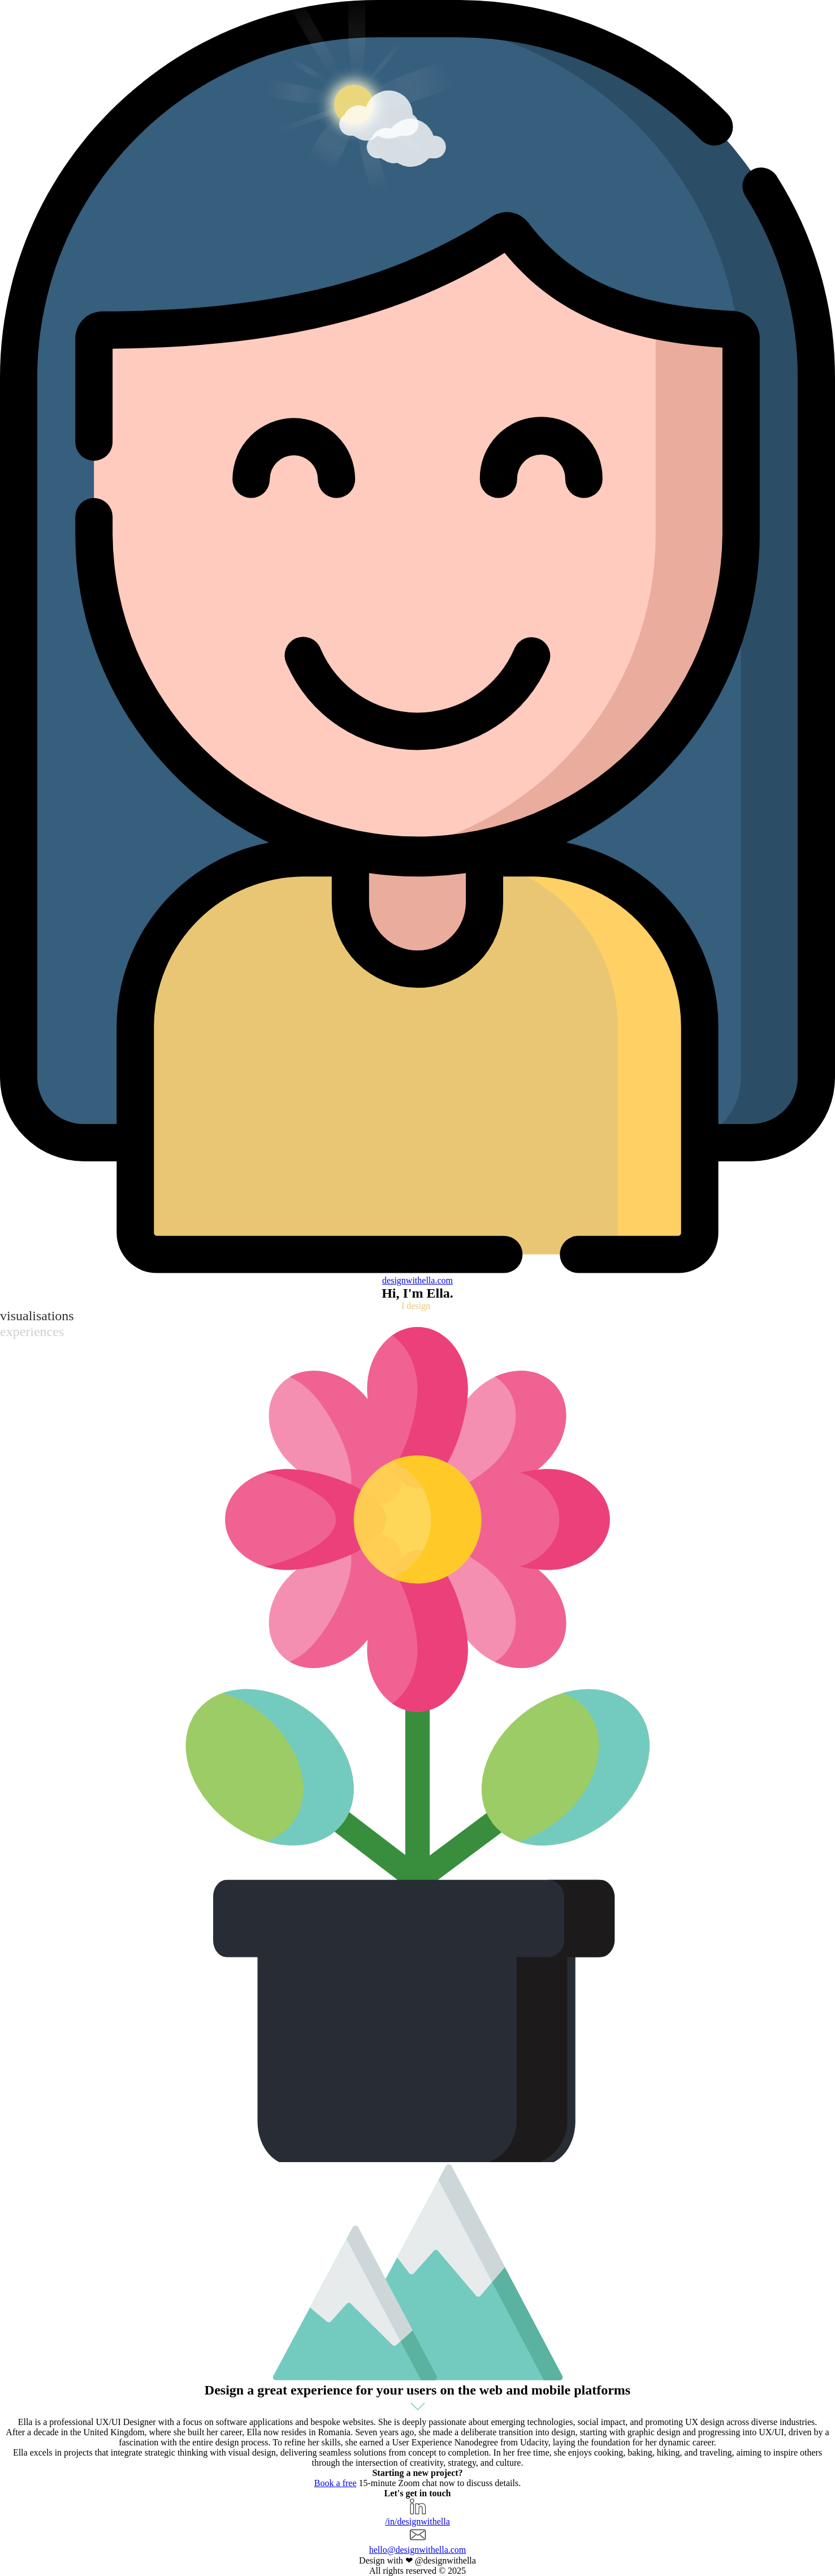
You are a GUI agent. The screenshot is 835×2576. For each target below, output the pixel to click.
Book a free (335, 2483)
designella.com (417, 1280)
